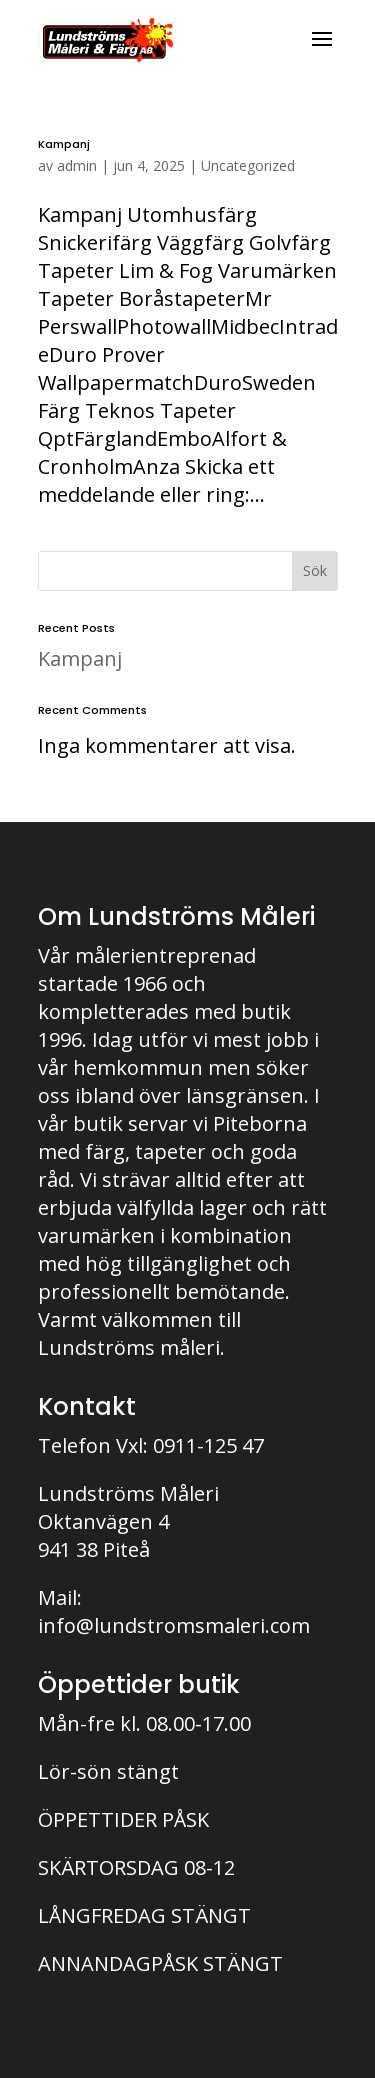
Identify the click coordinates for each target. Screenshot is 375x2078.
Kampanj (64, 144)
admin (77, 165)
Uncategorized (248, 165)
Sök (315, 570)
